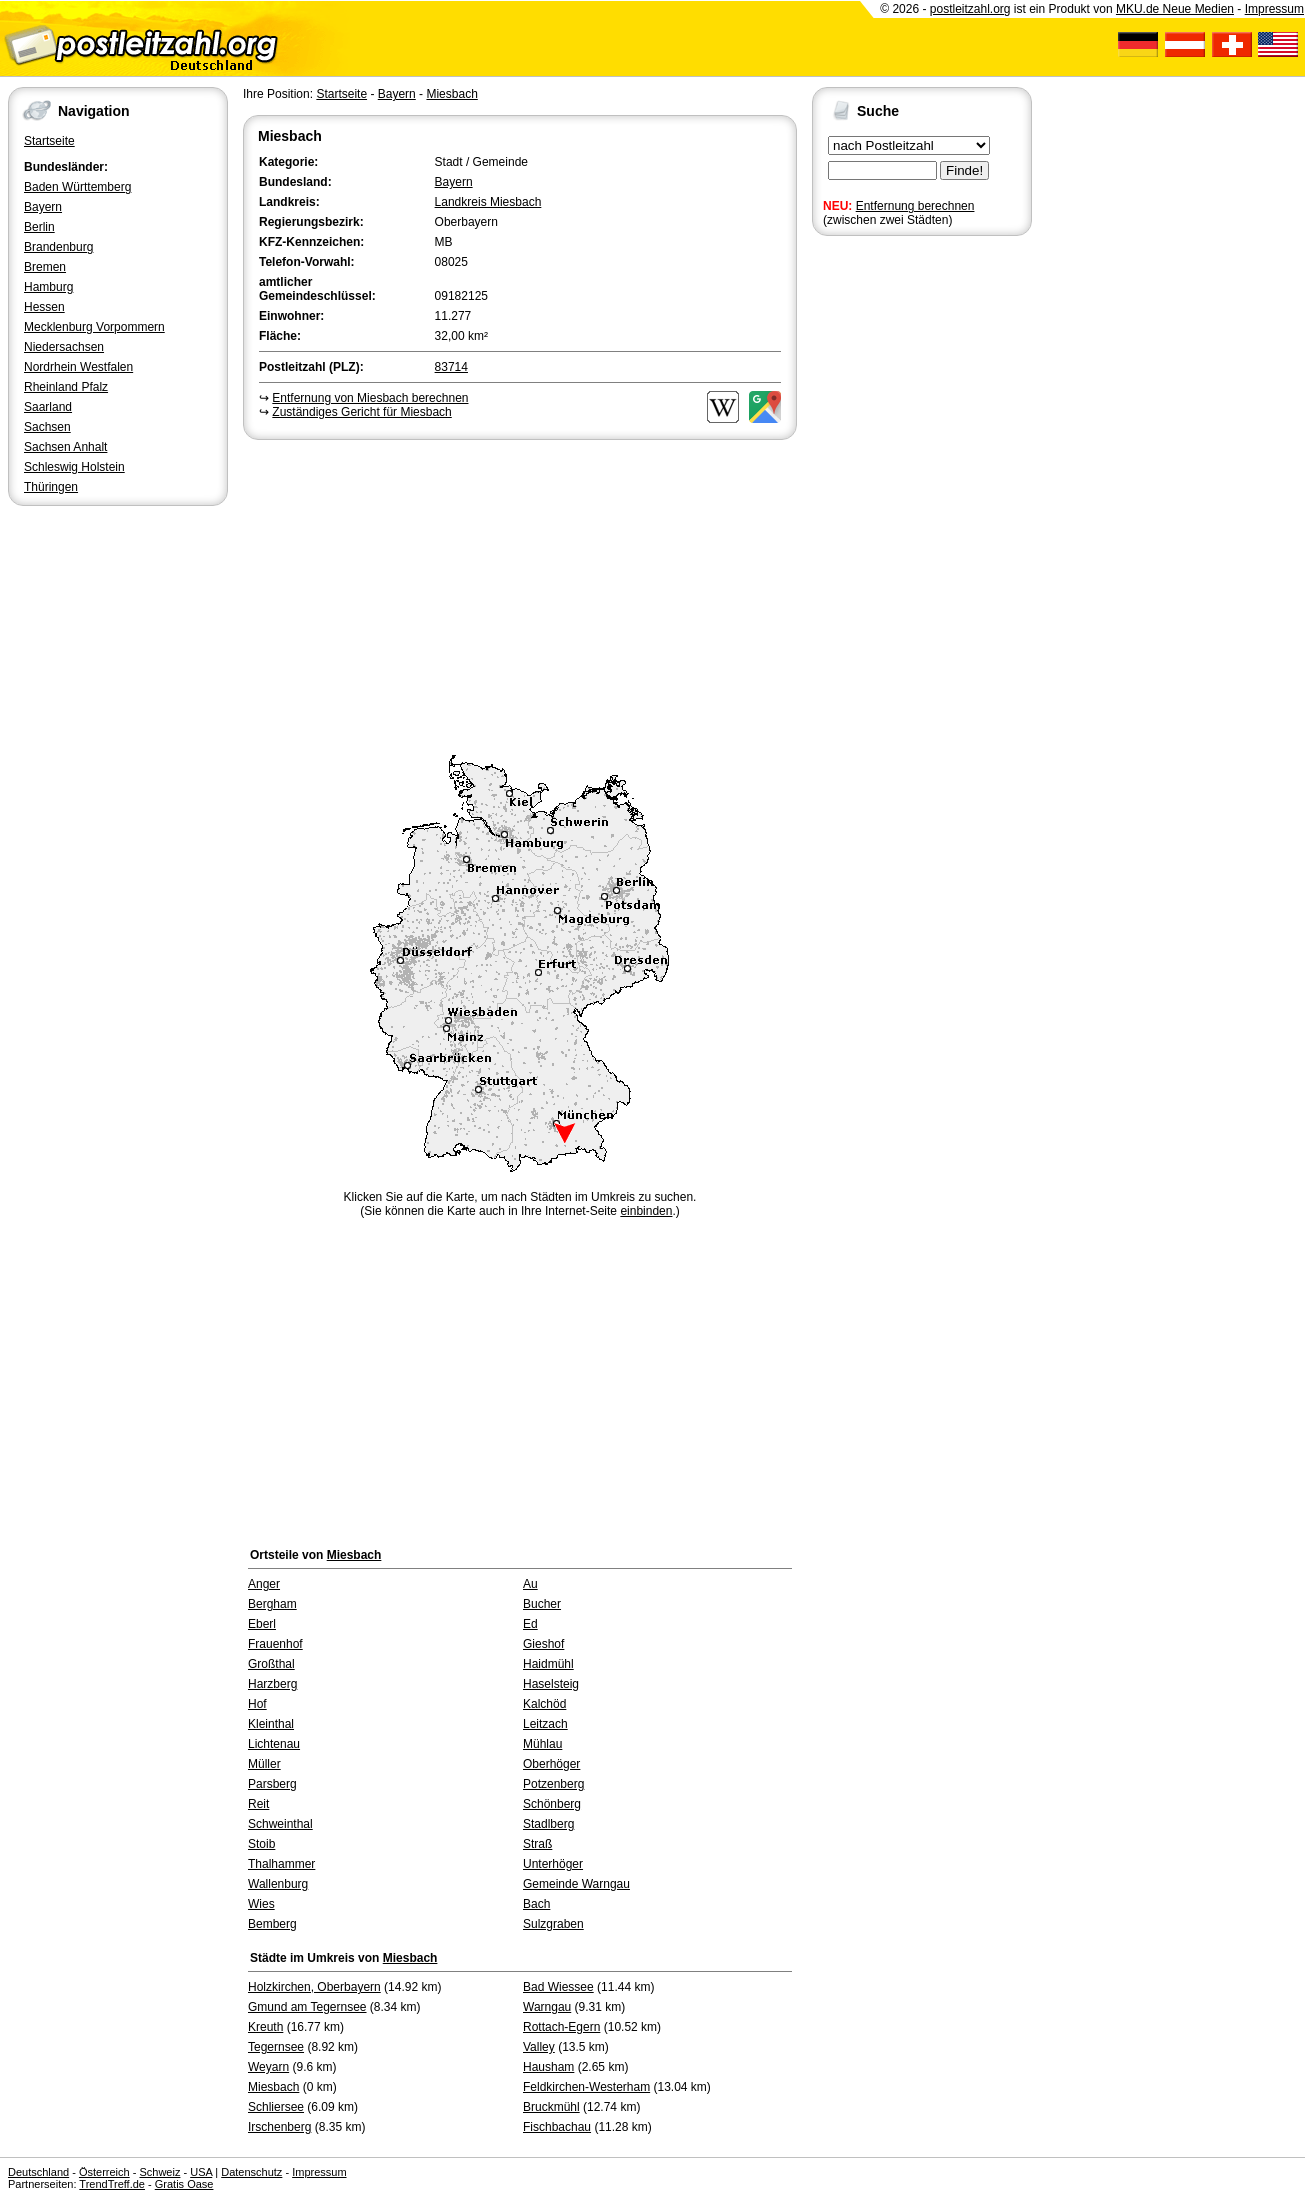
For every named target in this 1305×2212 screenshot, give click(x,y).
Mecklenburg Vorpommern (94, 327)
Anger (264, 1584)
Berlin (39, 227)
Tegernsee (276, 2047)
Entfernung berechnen (915, 206)
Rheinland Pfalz (66, 387)
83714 (451, 367)
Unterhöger (553, 1864)
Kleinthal (271, 1724)
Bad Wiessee (558, 1987)
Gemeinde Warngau (576, 1884)
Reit (258, 1804)
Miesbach (451, 94)
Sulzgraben (553, 1924)
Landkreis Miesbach (488, 202)
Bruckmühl (551, 2107)
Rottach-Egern (561, 2027)
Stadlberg (548, 1824)
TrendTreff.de (112, 2184)
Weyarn (268, 2067)
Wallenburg (278, 1884)
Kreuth (265, 2027)
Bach (536, 1904)
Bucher (542, 1604)
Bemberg (272, 1924)
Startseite (49, 141)
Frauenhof (275, 1644)
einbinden (646, 1211)
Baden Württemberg (77, 187)
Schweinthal (280, 1824)
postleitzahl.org (970, 9)
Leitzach (545, 1724)
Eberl (262, 1624)
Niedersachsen (64, 347)
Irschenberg (279, 2127)
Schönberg (552, 1804)
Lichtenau (274, 1744)
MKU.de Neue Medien (1175, 9)
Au (530, 1584)
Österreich (104, 2172)
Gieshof (543, 1644)
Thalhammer (281, 1864)
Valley (539, 2047)
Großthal (271, 1664)
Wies (261, 1904)
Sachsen (47, 427)
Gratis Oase (184, 2184)
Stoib (261, 1844)
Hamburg (48, 287)
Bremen (45, 267)
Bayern (43, 207)
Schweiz (159, 2172)
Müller (264, 1764)
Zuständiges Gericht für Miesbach (361, 412)
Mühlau (542, 1744)
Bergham (272, 1604)
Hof (257, 1704)
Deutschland (38, 2172)
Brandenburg (58, 247)
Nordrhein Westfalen (78, 367)
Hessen (44, 307)
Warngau (547, 2007)
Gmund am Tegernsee (307, 2007)
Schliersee (276, 2107)
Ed (530, 1624)
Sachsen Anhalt (65, 447)
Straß (537, 1844)
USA (201, 2172)
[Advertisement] (520, 594)
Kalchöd (544, 1704)
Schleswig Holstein (74, 467)
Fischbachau (557, 2127)
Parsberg (272, 1784)
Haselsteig (551, 1684)
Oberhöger (551, 1764)
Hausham (548, 2067)
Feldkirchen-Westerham (586, 2087)
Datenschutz (251, 2172)
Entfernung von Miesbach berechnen (370, 398)
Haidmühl (548, 1664)
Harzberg (272, 1684)
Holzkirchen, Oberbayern (314, 1987)
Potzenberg (553, 1784)
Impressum (1274, 9)
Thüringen (51, 487)
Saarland (48, 407)
